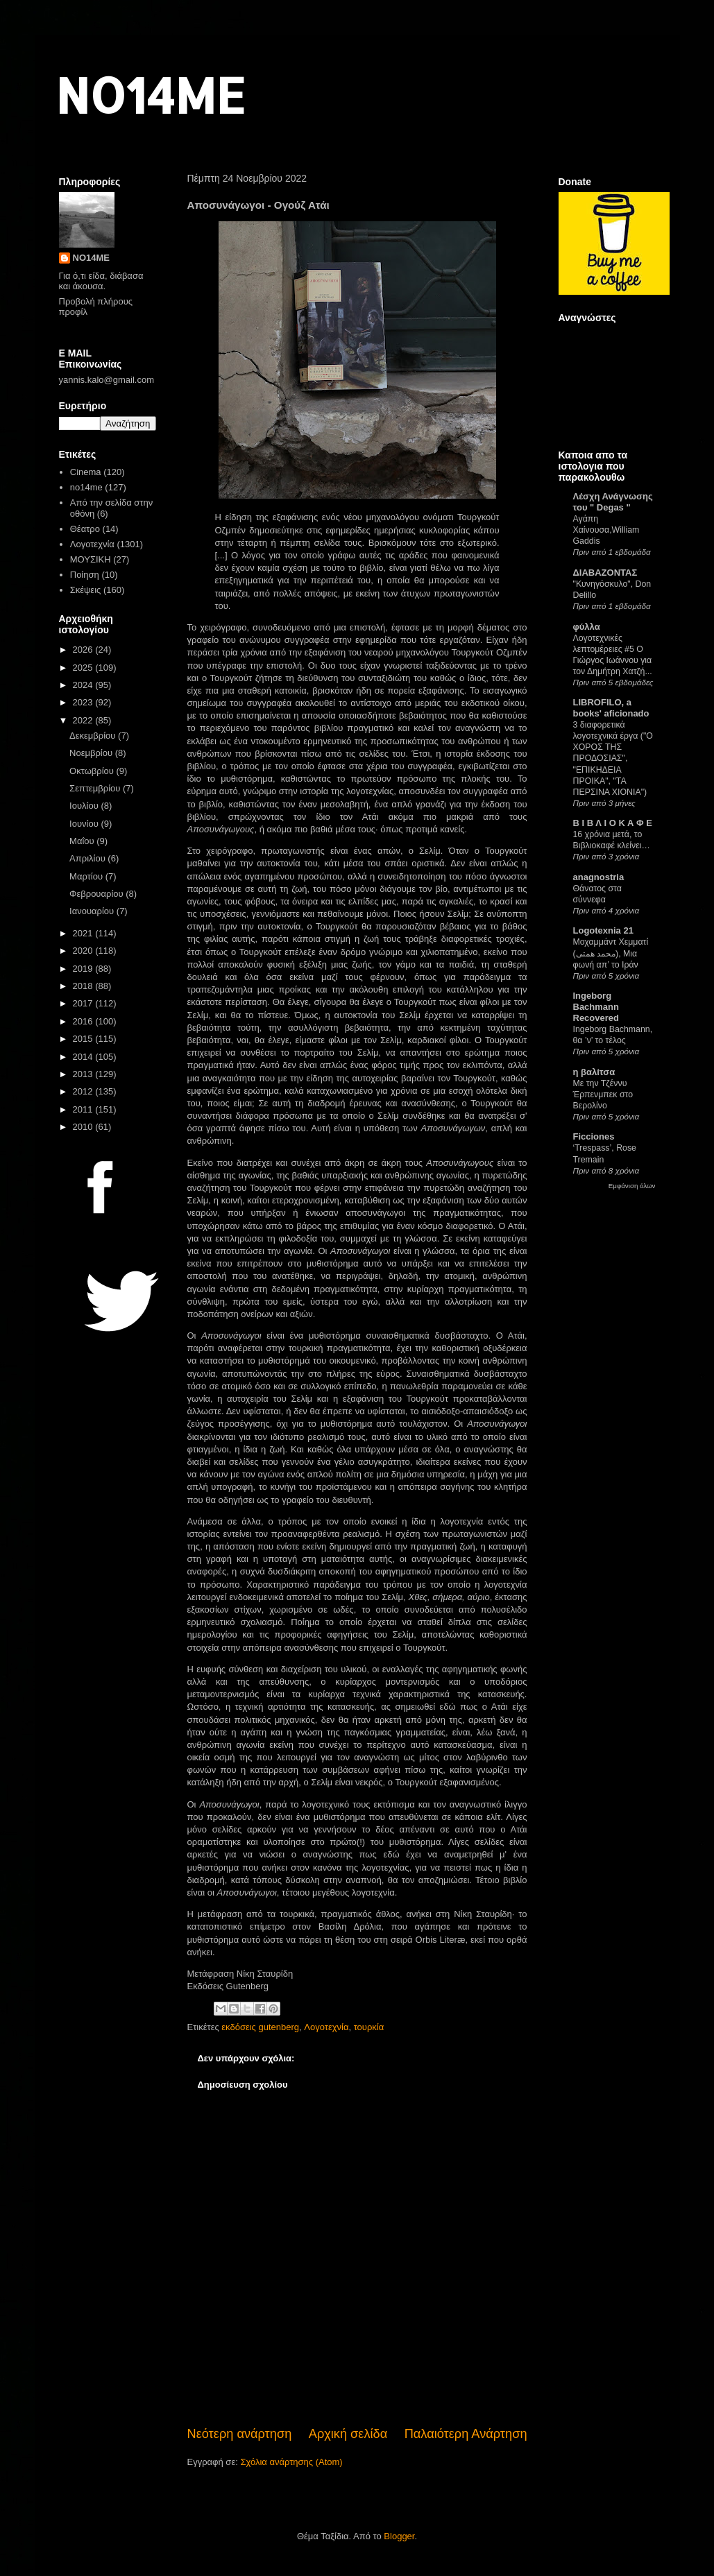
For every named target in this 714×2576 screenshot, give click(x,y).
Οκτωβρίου (92, 771)
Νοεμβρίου (92, 753)
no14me (86, 487)
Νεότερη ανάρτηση (239, 2434)
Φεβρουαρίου (97, 893)
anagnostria (598, 877)
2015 (84, 1038)
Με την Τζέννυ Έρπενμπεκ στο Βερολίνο (603, 1094)
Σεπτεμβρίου (96, 788)
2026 (84, 649)
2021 (84, 933)
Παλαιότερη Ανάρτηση (466, 2434)
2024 (84, 685)
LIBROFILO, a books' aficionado (611, 708)
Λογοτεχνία (326, 2027)
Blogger (399, 2536)
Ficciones (594, 1136)
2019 (84, 968)
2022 (84, 720)
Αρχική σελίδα (348, 2434)
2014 (84, 1056)
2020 (84, 950)
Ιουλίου (85, 805)
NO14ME (150, 95)
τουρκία (369, 2027)
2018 (84, 986)
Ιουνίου (85, 823)
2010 (84, 1127)
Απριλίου (88, 858)
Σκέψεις (85, 590)
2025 (84, 667)
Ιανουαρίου (93, 911)
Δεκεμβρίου (93, 735)
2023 (84, 702)
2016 (84, 1021)
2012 (84, 1091)
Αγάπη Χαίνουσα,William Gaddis (606, 530)
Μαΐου (82, 841)
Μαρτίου (87, 876)
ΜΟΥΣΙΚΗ (90, 559)
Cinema (85, 472)
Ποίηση (84, 574)
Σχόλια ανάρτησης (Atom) (291, 2462)
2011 (84, 1109)
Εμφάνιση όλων (632, 1186)
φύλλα (586, 626)
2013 (84, 1074)
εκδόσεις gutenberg (260, 2027)
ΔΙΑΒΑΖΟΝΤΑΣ (605, 572)
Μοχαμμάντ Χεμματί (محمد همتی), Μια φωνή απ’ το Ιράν (611, 953)
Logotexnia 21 (603, 930)
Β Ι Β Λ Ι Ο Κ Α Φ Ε (612, 823)
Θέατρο (85, 529)
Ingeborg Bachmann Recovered (596, 1006)
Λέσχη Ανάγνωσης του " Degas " (613, 502)
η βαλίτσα (594, 1072)
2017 (84, 1003)
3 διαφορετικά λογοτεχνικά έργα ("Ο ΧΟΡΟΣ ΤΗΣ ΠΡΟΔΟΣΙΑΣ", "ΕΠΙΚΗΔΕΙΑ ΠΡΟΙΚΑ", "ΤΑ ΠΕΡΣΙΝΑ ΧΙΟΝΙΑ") (613, 758)
